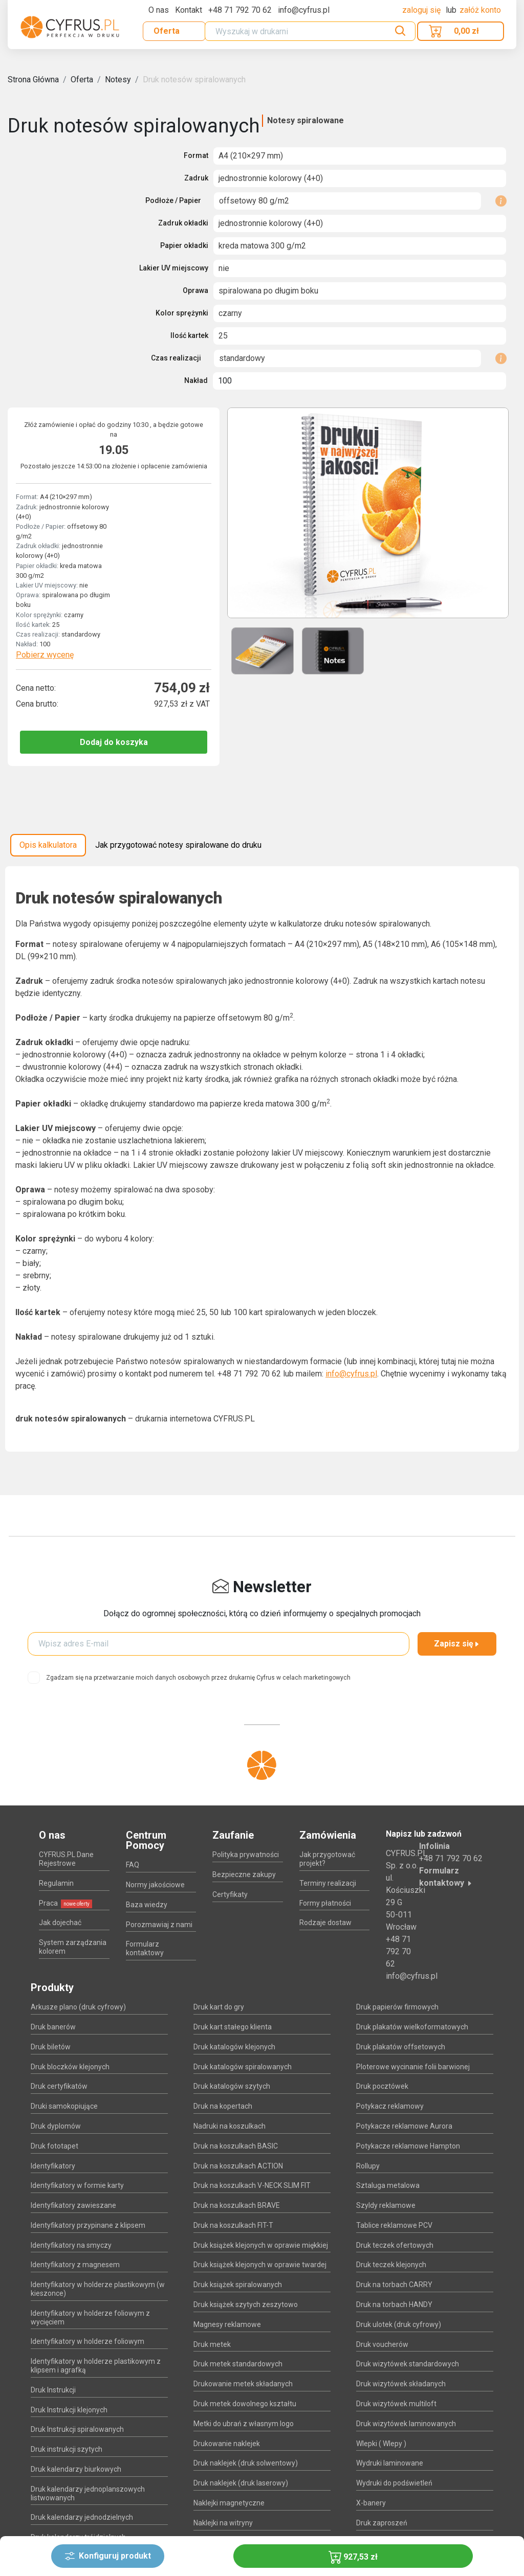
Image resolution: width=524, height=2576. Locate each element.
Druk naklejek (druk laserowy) (240, 2483)
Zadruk (196, 178)
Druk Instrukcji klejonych (69, 2410)
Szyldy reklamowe (386, 2205)
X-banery (371, 2503)
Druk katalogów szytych (231, 2086)
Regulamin (56, 1883)
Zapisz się (457, 1643)
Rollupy (368, 2166)
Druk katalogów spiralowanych (242, 2067)
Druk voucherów (382, 2344)
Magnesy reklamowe (227, 2324)
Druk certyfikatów (59, 2086)
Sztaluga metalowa (388, 2185)
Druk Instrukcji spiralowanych (77, 2429)
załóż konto (480, 10)
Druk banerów (53, 2027)
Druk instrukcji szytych (66, 2449)
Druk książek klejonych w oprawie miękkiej (260, 2245)
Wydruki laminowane (389, 2463)
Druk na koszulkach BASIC (235, 2146)
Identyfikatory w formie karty (77, 2185)
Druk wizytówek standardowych (407, 2364)
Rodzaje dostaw (325, 1922)
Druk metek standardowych (237, 2364)
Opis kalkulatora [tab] (48, 845)
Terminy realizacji (327, 1883)
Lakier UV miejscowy (173, 268)
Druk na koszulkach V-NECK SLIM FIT (252, 2185)
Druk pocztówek (382, 2086)
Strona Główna (33, 79)
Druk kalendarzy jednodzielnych (82, 2517)
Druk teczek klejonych (391, 2265)
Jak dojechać (60, 1922)
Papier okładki (184, 245)
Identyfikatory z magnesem (75, 2265)
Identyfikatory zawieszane (73, 2205)
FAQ (132, 1865)
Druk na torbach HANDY (394, 2304)
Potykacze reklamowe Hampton (408, 2146)
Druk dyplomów (56, 2126)
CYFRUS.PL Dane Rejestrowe (66, 1858)
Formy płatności (325, 1903)
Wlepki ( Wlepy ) (381, 2443)
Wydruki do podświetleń (394, 2483)
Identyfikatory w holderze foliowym (87, 2341)
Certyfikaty (230, 1894)
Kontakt (188, 10)
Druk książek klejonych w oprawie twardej (259, 2265)
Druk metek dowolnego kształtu (244, 2404)
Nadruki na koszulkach (229, 2126)
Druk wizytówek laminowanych (406, 2424)
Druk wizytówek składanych (401, 2384)
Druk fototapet (54, 2146)
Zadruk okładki (183, 223)
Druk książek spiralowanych (237, 2284)
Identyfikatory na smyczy (71, 2245)
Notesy (118, 79)
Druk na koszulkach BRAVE (236, 2205)
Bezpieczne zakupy (244, 1874)
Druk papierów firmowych (397, 2007)
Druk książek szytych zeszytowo (245, 2304)
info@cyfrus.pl (351, 1374)
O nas (158, 10)
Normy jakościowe (155, 1885)
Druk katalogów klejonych (234, 2047)
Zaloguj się (422, 10)
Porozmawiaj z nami (159, 1924)
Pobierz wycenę (45, 655)
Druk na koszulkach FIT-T (233, 2225)
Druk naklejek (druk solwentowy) (245, 2463)
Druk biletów (51, 2047)
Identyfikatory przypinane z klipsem (88, 2225)
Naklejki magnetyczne (229, 2503)
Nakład (196, 380)
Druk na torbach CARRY (394, 2284)
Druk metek (212, 2344)
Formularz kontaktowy (145, 1948)
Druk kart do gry (218, 2007)
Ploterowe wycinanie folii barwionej (413, 2067)
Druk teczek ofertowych (394, 2245)
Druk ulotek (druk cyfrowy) (398, 2324)
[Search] (310, 31)
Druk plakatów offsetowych (400, 2047)
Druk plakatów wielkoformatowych (412, 2027)
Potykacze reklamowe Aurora (404, 2126)
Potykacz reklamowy (390, 2106)
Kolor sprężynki (182, 313)
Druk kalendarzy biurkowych (76, 2469)
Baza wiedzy (146, 1905)
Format (196, 155)
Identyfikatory (53, 2166)
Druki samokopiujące (64, 2106)
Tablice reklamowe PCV (394, 2225)
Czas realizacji (176, 358)
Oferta (167, 31)
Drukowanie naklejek (226, 2443)
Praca (65, 1903)
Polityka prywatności (245, 1854)
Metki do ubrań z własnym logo (243, 2424)
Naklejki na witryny (223, 2523)
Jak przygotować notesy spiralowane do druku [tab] (178, 845)
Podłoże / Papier (173, 200)
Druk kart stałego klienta (232, 2027)
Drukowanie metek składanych (243, 2384)
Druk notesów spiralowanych (194, 79)
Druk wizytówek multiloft (396, 2404)
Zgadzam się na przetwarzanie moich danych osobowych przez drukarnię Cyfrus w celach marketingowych (198, 1677)
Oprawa (195, 290)
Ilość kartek (189, 335)
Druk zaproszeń (381, 2523)
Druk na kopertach (222, 2106)
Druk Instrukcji (53, 2390)
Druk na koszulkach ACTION (238, 2166)
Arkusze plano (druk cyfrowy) (78, 2007)
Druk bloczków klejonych (70, 2067)
